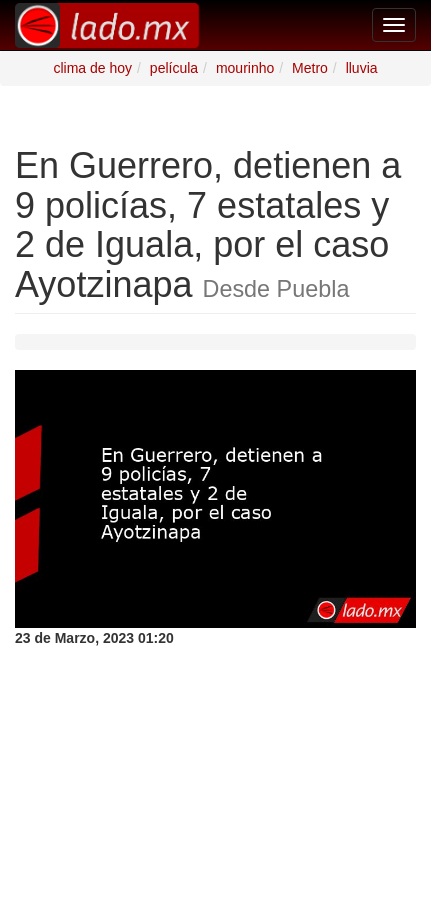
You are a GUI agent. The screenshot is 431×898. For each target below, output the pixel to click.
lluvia (362, 68)
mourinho (245, 68)
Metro (310, 68)
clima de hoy (92, 68)
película (174, 68)
